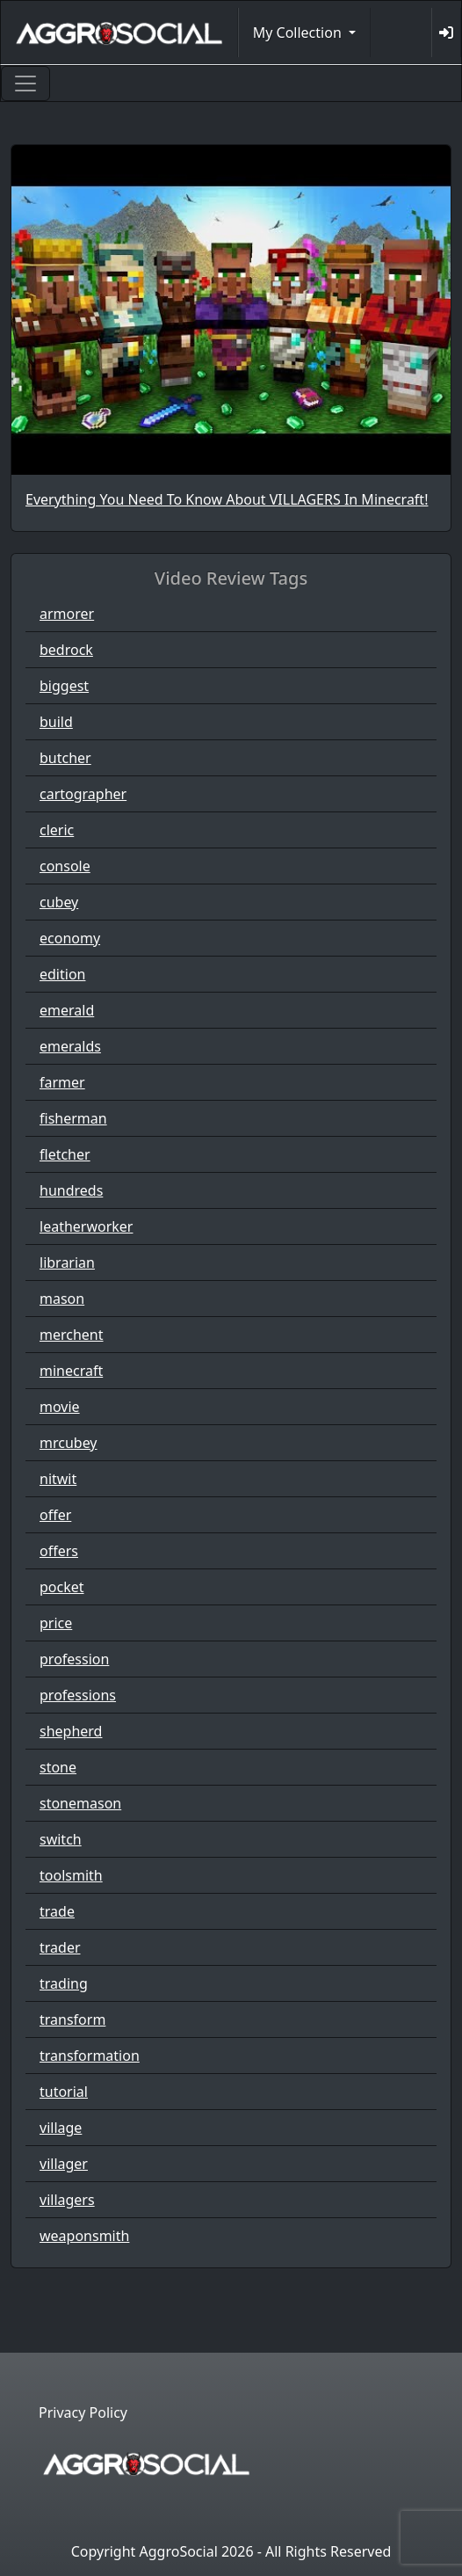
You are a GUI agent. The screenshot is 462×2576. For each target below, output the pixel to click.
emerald (67, 1010)
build (56, 721)
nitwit (58, 1478)
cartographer (83, 794)
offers (59, 1551)
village (61, 2127)
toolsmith (71, 1875)
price (56, 1623)
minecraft (71, 1370)
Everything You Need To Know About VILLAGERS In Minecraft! (226, 499)
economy (70, 938)
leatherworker (86, 1226)
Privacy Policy (83, 2412)
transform (72, 2019)
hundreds (71, 1190)
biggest (64, 685)
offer (55, 1514)
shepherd (71, 1731)
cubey (59, 902)
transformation (90, 2055)
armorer (67, 613)
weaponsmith (84, 2235)
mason (62, 1298)
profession (74, 1659)
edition (62, 974)
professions (78, 1695)
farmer (62, 1082)
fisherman (73, 1118)
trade (57, 1911)
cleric (57, 830)
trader (60, 1947)
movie (60, 1406)
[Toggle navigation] (25, 83)
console (65, 866)
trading (64, 1983)
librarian (67, 1262)
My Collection (299, 32)
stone (58, 1767)
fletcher (65, 1154)
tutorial (64, 2091)
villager (64, 2163)
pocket (62, 1587)
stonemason (80, 1803)
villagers (67, 2199)
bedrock (66, 649)
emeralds (70, 1046)
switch (61, 1839)
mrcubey (68, 1442)
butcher (65, 758)
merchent (72, 1334)
